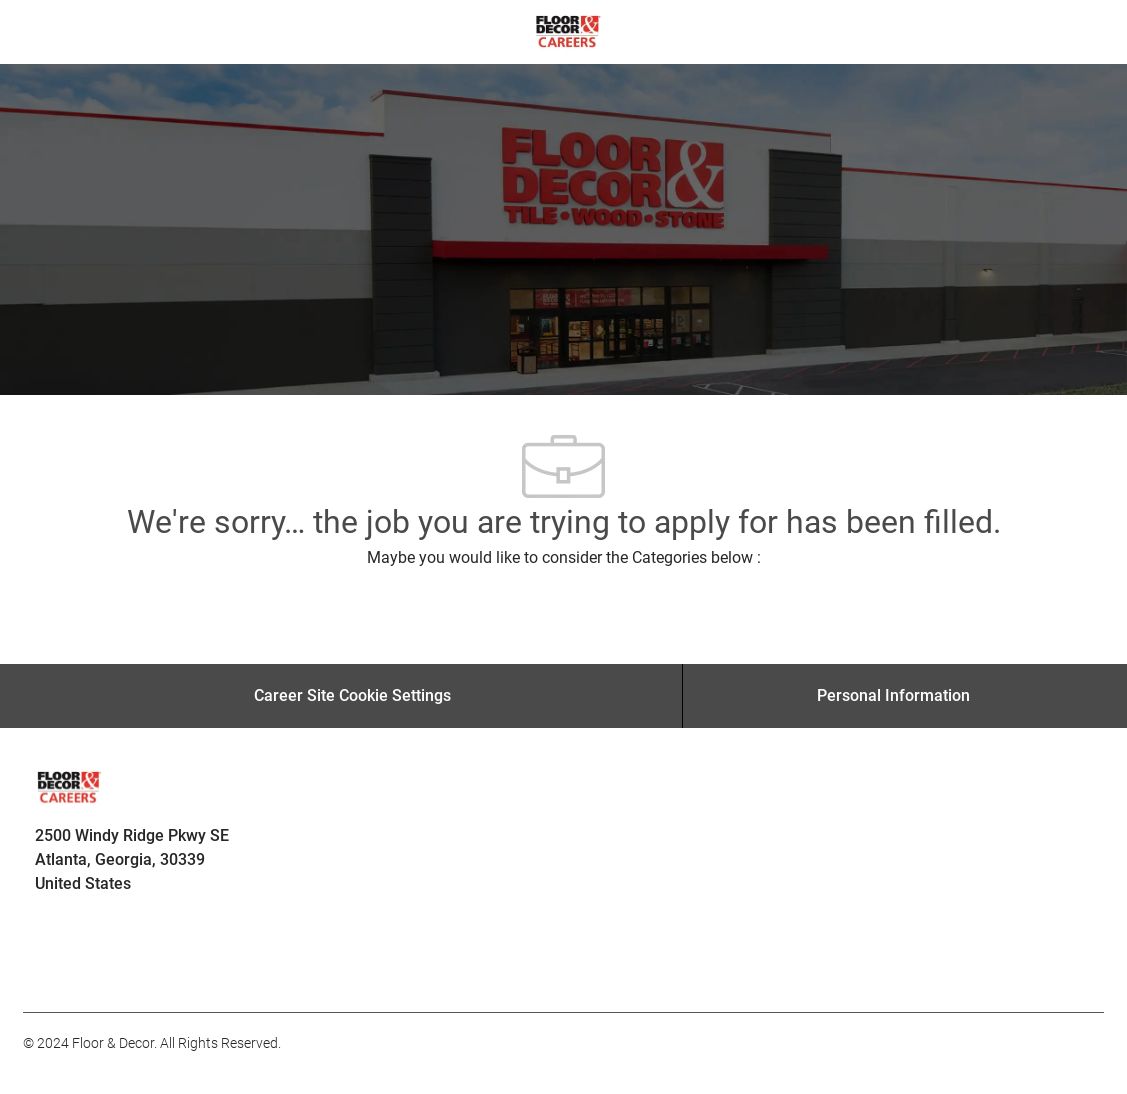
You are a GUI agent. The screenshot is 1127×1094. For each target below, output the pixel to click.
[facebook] (47, 968)
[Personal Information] (893, 696)
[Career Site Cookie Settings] (352, 696)
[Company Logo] (567, 31)
